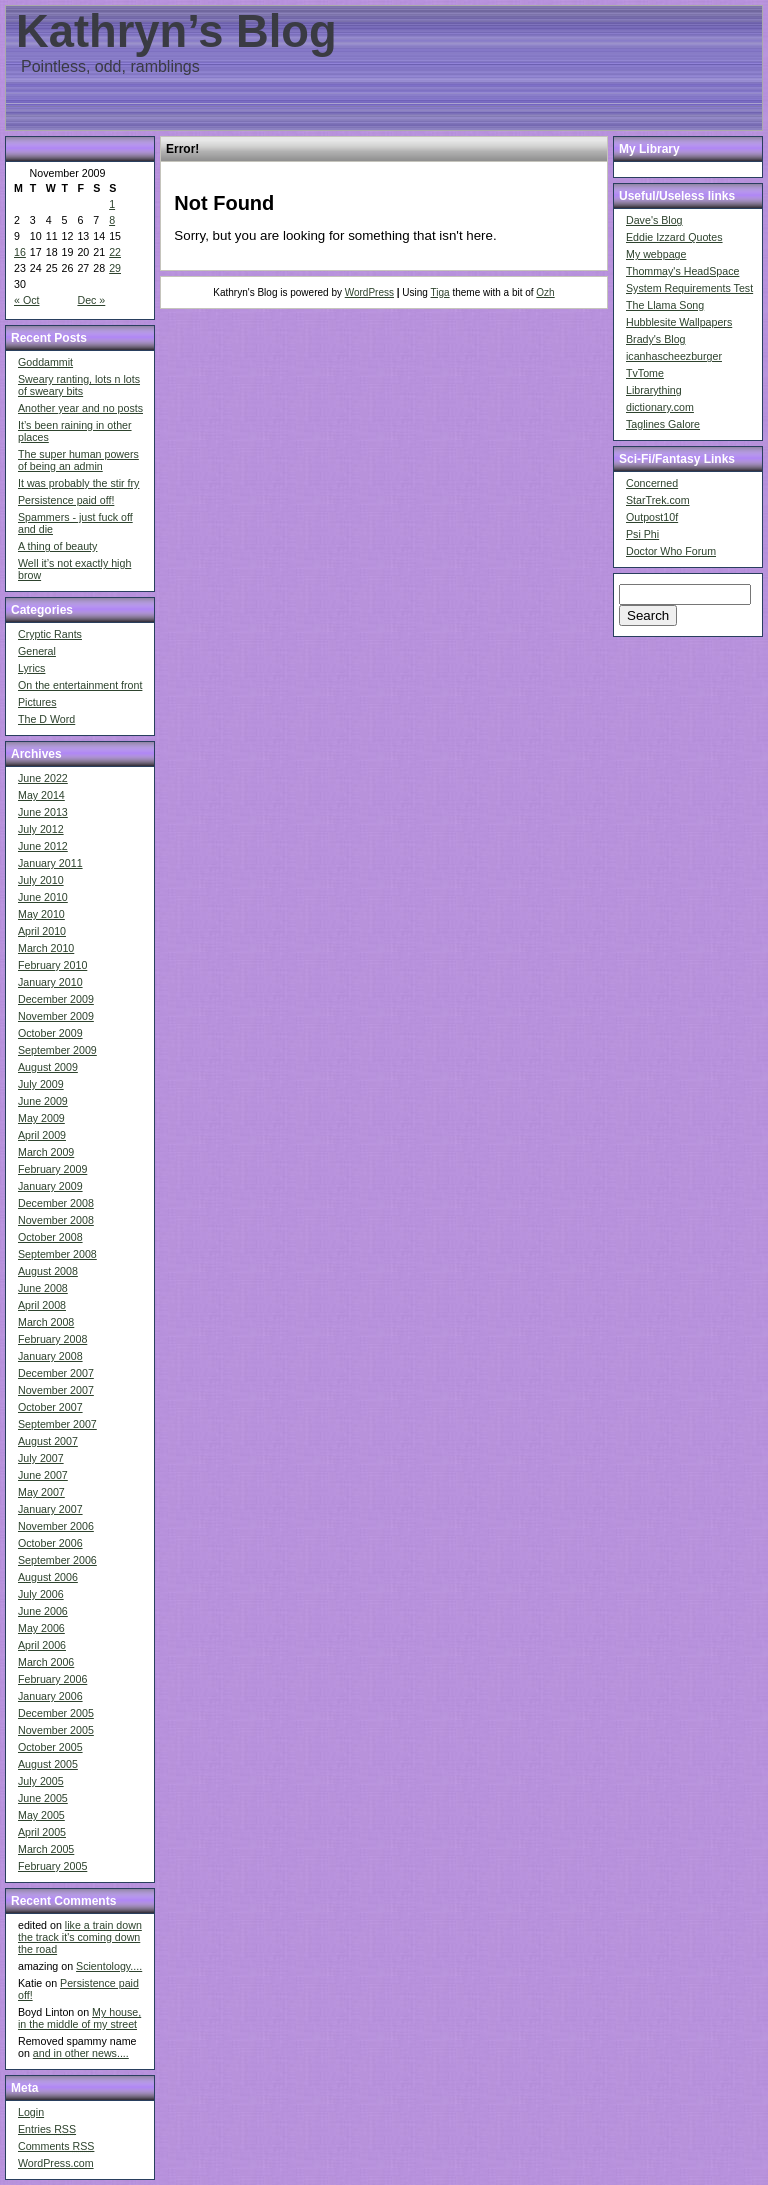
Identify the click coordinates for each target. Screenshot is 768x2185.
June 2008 (43, 1288)
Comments (56, 2146)
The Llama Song (665, 305)
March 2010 (46, 948)
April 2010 (42, 931)
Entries (47, 2129)
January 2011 (50, 863)
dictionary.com (660, 407)
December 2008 (56, 1203)
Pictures (37, 702)
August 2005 (48, 1764)
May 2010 (41, 914)
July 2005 (41, 1781)
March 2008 (46, 1322)
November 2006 (56, 1526)
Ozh (545, 292)
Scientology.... (109, 1966)
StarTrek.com (658, 500)
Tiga (440, 292)
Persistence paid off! (66, 500)
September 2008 (57, 1254)
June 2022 (43, 778)
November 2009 (56, 1016)
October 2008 (50, 1237)
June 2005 (43, 1798)
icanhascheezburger (674, 356)
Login (31, 2112)
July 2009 (41, 1084)
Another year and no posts (80, 408)
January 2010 (50, 982)
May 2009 (41, 1118)
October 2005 (50, 1747)
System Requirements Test (689, 288)
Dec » (91, 300)
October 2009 (50, 1033)
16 (20, 252)
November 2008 (56, 1220)
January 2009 (50, 1186)
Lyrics (31, 668)
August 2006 (48, 1577)
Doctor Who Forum (671, 551)
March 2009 (46, 1152)
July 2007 (41, 1458)
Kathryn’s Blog (176, 31)
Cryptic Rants (50, 634)
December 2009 (56, 999)
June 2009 (43, 1101)
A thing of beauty (57, 546)
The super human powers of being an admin (78, 460)
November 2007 (56, 1390)
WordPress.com (56, 2163)
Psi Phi (642, 534)
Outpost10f (652, 517)
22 (115, 252)
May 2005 (41, 1815)
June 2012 (43, 846)
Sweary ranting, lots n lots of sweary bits (79, 385)
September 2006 (57, 1560)
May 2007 (41, 1492)
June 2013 (43, 812)
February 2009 (52, 1169)
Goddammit (45, 362)
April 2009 (42, 1135)
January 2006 (50, 1696)
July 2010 (41, 880)
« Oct (26, 300)
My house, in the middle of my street (79, 2018)
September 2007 (57, 1424)
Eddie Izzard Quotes (674, 237)
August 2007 (48, 1441)
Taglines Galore (663, 424)
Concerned (652, 483)
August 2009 (48, 1067)
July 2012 (41, 829)
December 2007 (56, 1373)
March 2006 (46, 1662)
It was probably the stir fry (78, 483)
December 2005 (56, 1713)
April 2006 (42, 1645)
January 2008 (50, 1356)
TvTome (645, 373)
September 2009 (57, 1050)
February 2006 (52, 1679)
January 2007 (50, 1509)
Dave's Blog (654, 220)
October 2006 (50, 1543)
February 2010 (52, 965)
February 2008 (52, 1339)
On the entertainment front (80, 685)
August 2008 (48, 1271)
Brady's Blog (656, 339)
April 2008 (42, 1305)
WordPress (369, 292)
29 (115, 268)
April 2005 (42, 1832)
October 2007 (50, 1407)
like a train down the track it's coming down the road (80, 1937)
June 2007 (43, 1475)
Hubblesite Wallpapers (679, 322)
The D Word (46, 719)
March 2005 (46, 1849)
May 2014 (41, 795)
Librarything (654, 390)
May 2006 (41, 1628)
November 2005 (56, 1730)
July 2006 (41, 1594)
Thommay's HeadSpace (682, 271)
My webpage (656, 254)
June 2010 (43, 897)
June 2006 (43, 1611)
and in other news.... (81, 2053)
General (37, 651)
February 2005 (52, 1866)
